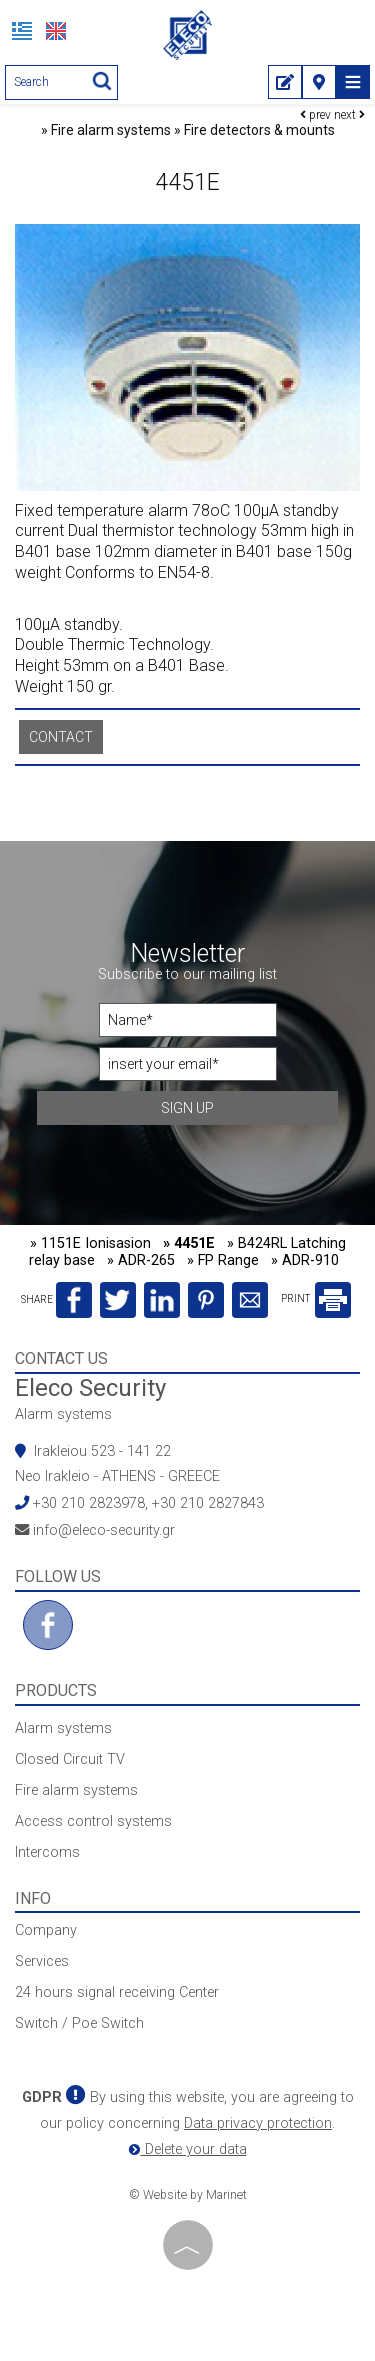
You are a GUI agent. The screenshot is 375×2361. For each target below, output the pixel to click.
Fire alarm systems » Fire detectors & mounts (193, 130)
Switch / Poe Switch (79, 2023)
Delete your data (188, 2149)
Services (42, 1961)
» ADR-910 (305, 1260)
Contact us (61, 1358)
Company (46, 1930)
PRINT (316, 1298)
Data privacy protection (258, 2123)
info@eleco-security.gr (104, 1530)
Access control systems (93, 1821)
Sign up (187, 1108)
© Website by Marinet (188, 2195)
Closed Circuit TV (70, 1759)
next (349, 115)
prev (315, 115)
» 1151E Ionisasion (90, 1243)
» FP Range (223, 1260)
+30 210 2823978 (89, 1503)
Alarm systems (63, 1414)
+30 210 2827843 (208, 1503)
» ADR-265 (141, 1260)
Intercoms (47, 1852)
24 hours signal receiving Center (117, 1992)
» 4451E (189, 1243)
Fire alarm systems (76, 1790)
